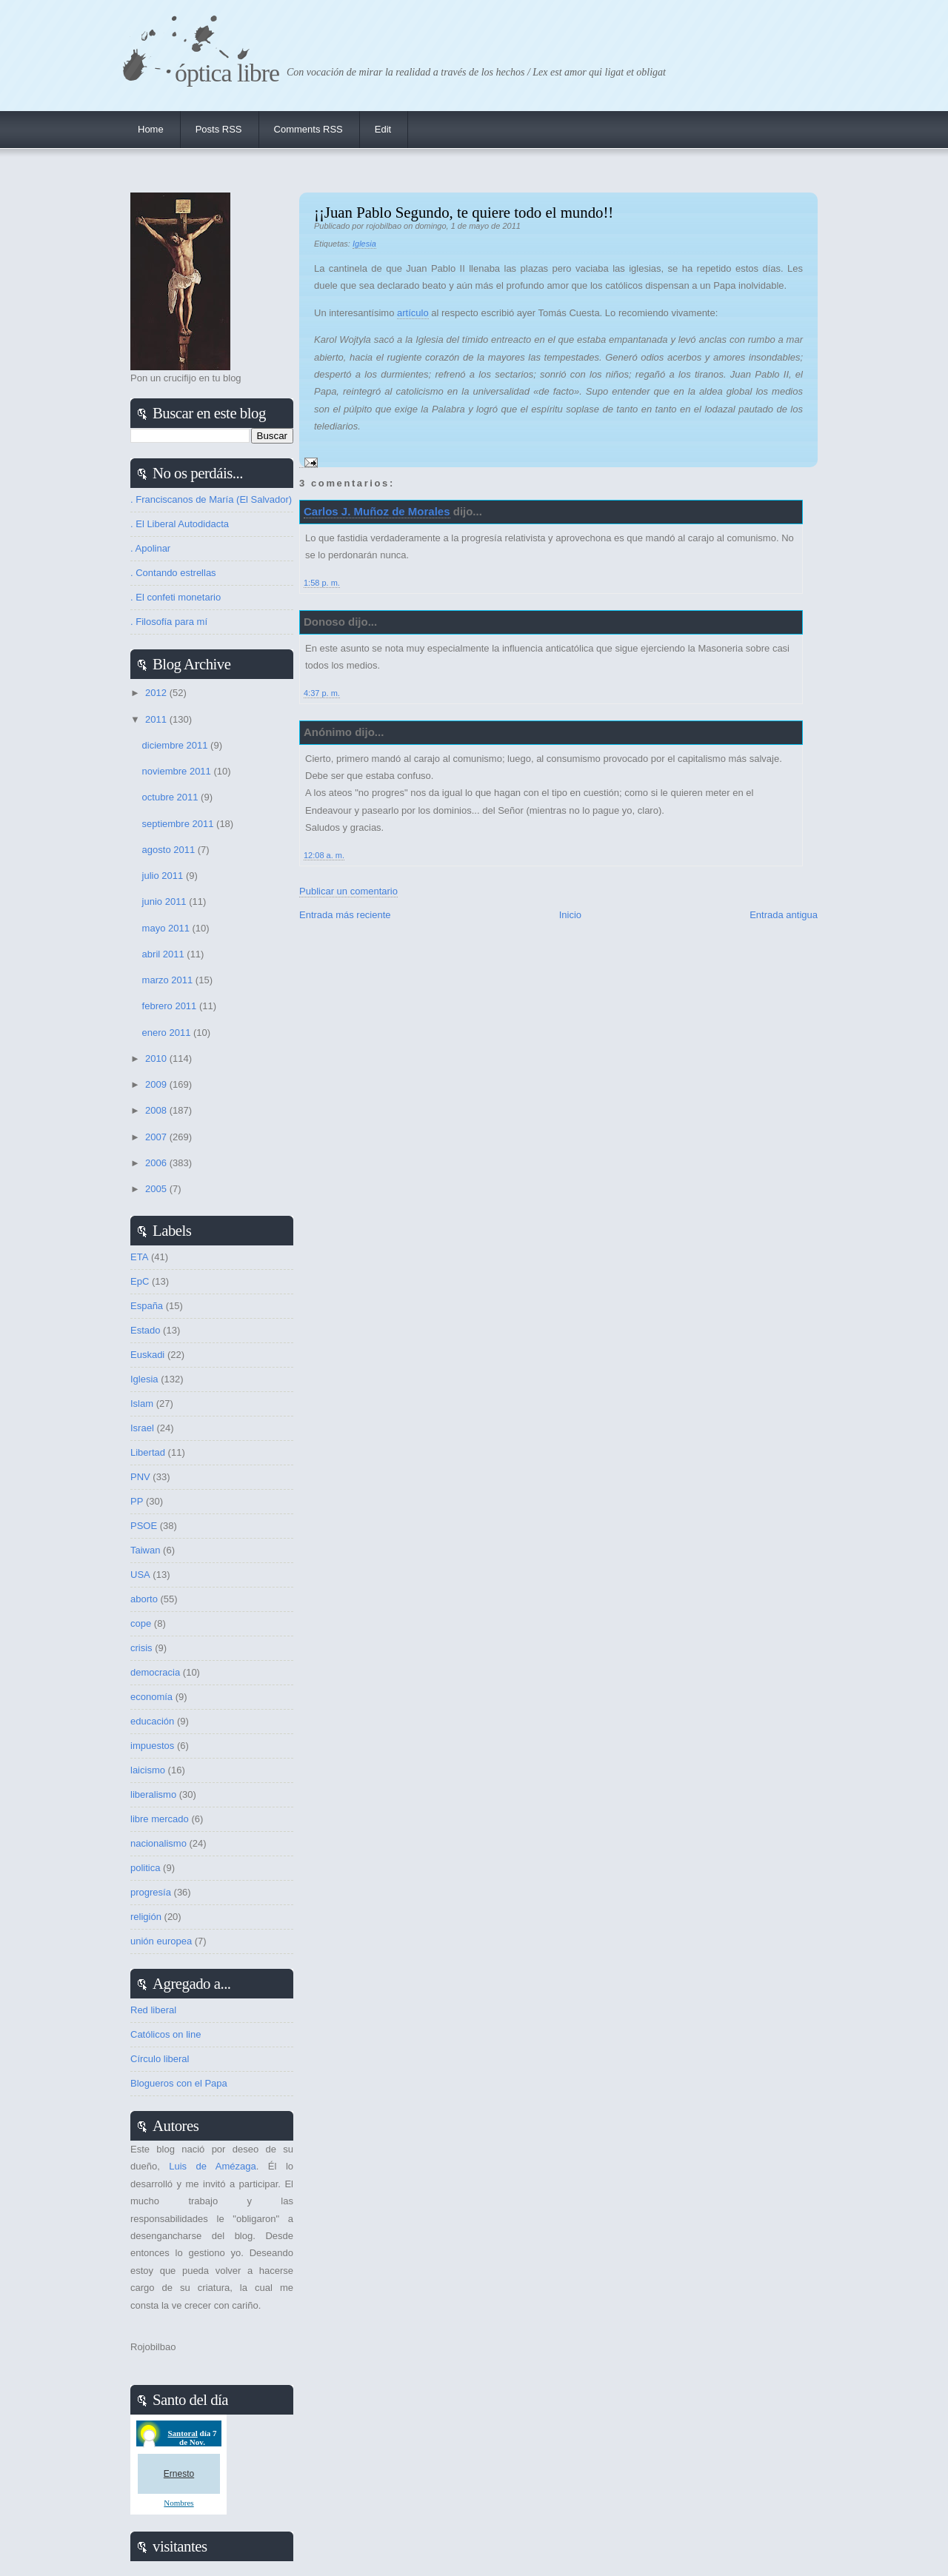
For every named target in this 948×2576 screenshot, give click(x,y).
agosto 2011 (170, 849)
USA (140, 1574)
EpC (139, 1281)
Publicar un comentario (348, 891)
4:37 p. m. (322, 693)
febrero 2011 (170, 1005)
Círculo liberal (159, 2058)
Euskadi (147, 1354)
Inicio (570, 914)
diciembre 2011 (176, 745)
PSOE (143, 1525)
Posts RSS (219, 129)
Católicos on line (165, 2034)
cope (140, 1623)
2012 (157, 692)
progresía (150, 1892)
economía (151, 1696)
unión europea (161, 1941)
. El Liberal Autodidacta (179, 523)
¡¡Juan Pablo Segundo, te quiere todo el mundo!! (463, 212)
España (146, 1305)
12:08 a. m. (324, 855)
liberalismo (153, 1794)
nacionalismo (158, 1843)
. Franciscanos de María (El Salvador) (211, 499)
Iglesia (364, 243)
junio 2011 (166, 901)
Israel (142, 1427)
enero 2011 (167, 1032)
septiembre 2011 (179, 823)
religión (145, 1916)
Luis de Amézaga (212, 2166)
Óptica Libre (227, 73)
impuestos (152, 1745)
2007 (157, 1137)
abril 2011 (164, 954)
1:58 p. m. (322, 582)
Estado (145, 1330)
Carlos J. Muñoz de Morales (377, 511)
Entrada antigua (784, 914)
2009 (157, 1084)
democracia (155, 1672)
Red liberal (153, 2009)
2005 (157, 1188)
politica (145, 1867)
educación (152, 1721)
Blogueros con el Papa (178, 2083)
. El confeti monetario (175, 597)
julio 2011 (164, 875)
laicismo (147, 1770)
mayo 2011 (167, 928)
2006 (157, 1162)
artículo (413, 312)
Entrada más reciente (345, 914)
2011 (157, 719)
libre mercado (159, 1818)
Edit (383, 129)
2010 (157, 1058)
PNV (140, 1476)
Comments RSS (308, 129)
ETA (139, 1256)
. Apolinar (150, 548)
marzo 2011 (169, 980)
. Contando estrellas (173, 572)
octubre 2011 (171, 797)
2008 (157, 1110)
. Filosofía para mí (168, 621)
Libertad (147, 1452)
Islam (141, 1403)
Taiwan (145, 1550)
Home (151, 129)
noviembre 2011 (178, 771)
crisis (141, 1647)
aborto (144, 1599)
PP (136, 1501)
